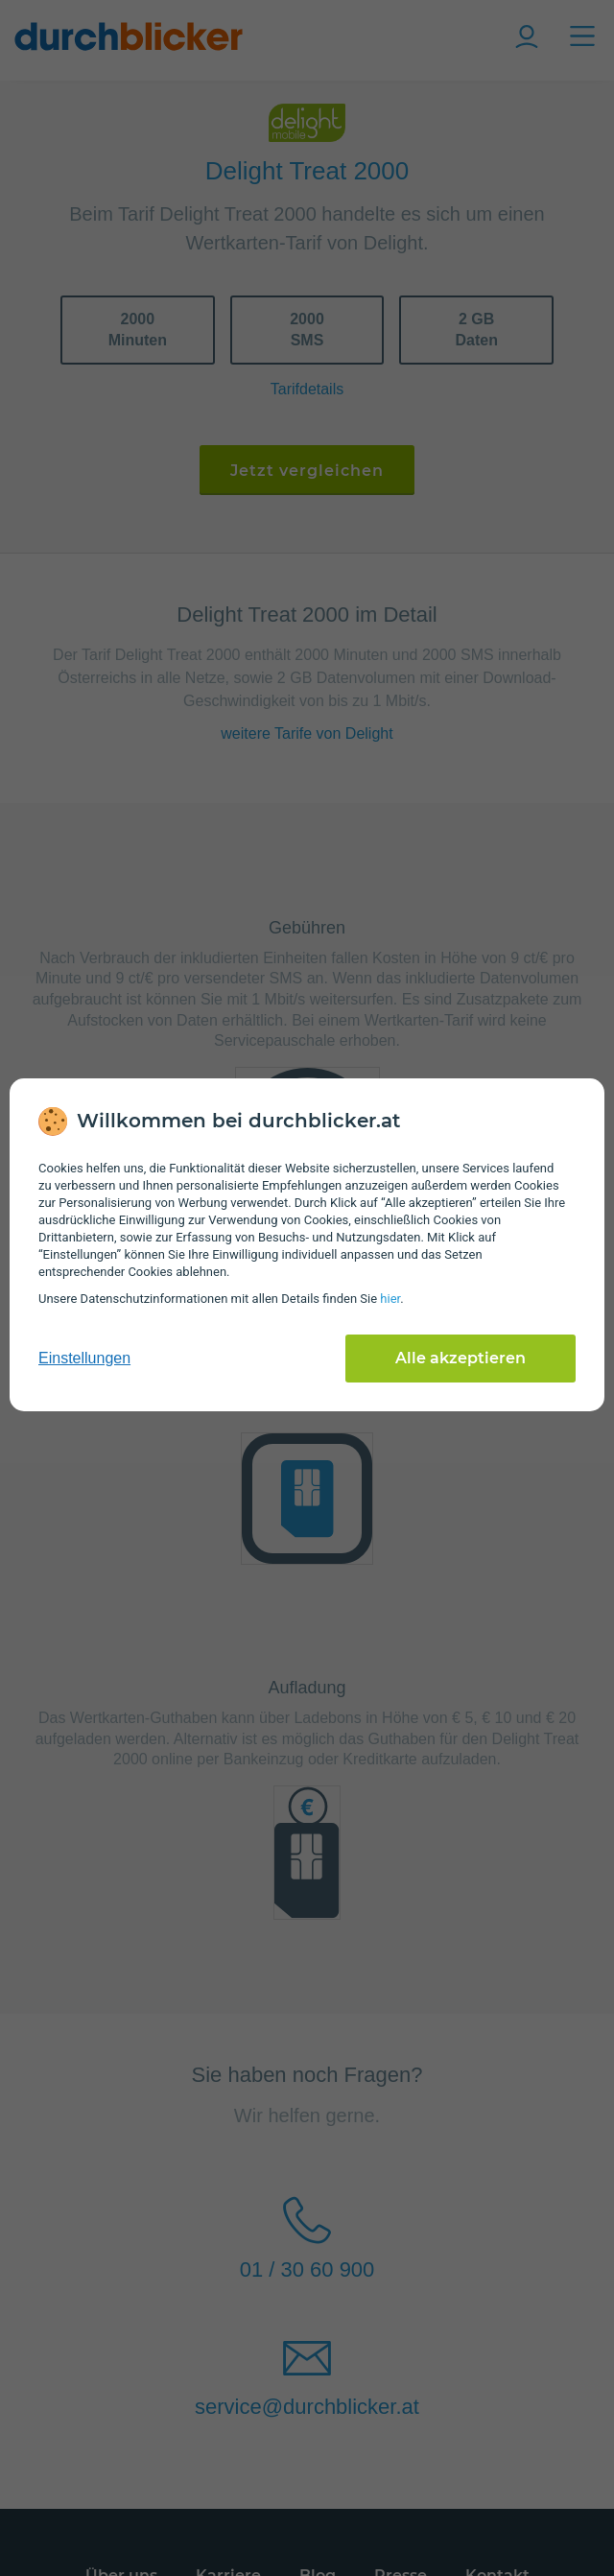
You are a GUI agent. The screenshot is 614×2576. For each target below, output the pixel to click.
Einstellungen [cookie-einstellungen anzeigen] (84, 1358)
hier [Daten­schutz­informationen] (390, 1298)
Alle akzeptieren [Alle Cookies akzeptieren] (460, 1358)
